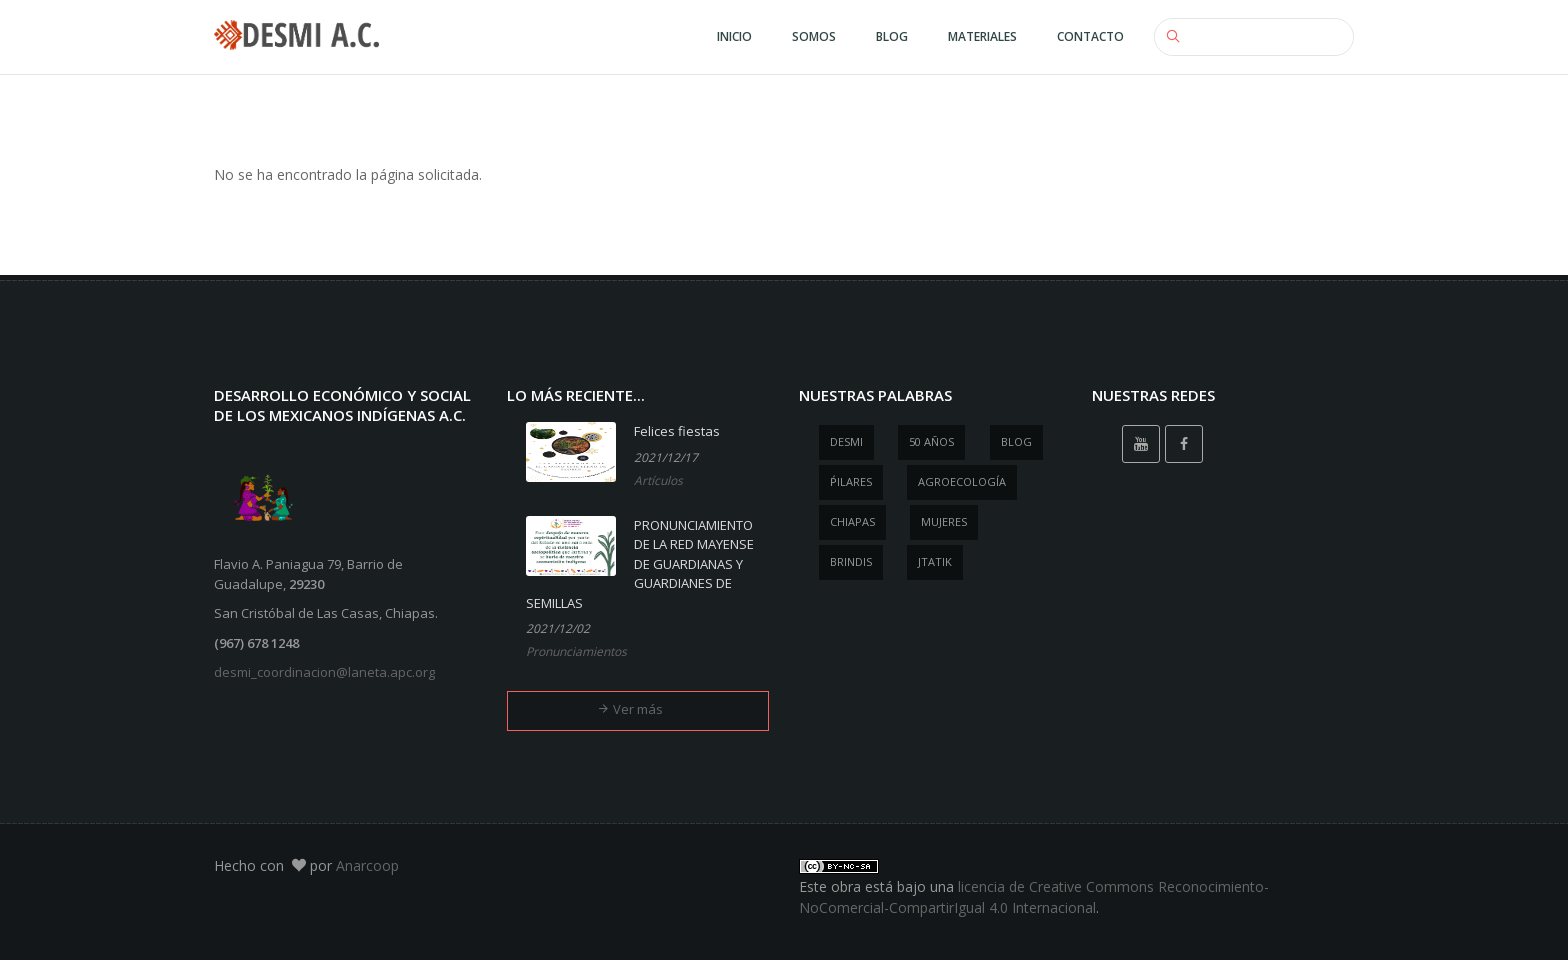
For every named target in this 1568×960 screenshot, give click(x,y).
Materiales (982, 36)
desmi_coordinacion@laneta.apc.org (324, 672)
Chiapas (852, 521)
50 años (931, 441)
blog (1016, 441)
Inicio (734, 36)
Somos (814, 36)
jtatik (935, 561)
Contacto (1090, 36)
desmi (846, 441)
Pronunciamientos (576, 651)
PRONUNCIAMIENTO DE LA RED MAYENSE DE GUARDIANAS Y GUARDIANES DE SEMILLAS (640, 564)
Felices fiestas (677, 431)
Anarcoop (367, 865)
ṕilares (851, 481)
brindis (851, 561)
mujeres (944, 521)
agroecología (962, 481)
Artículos (658, 480)
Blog (892, 36)
